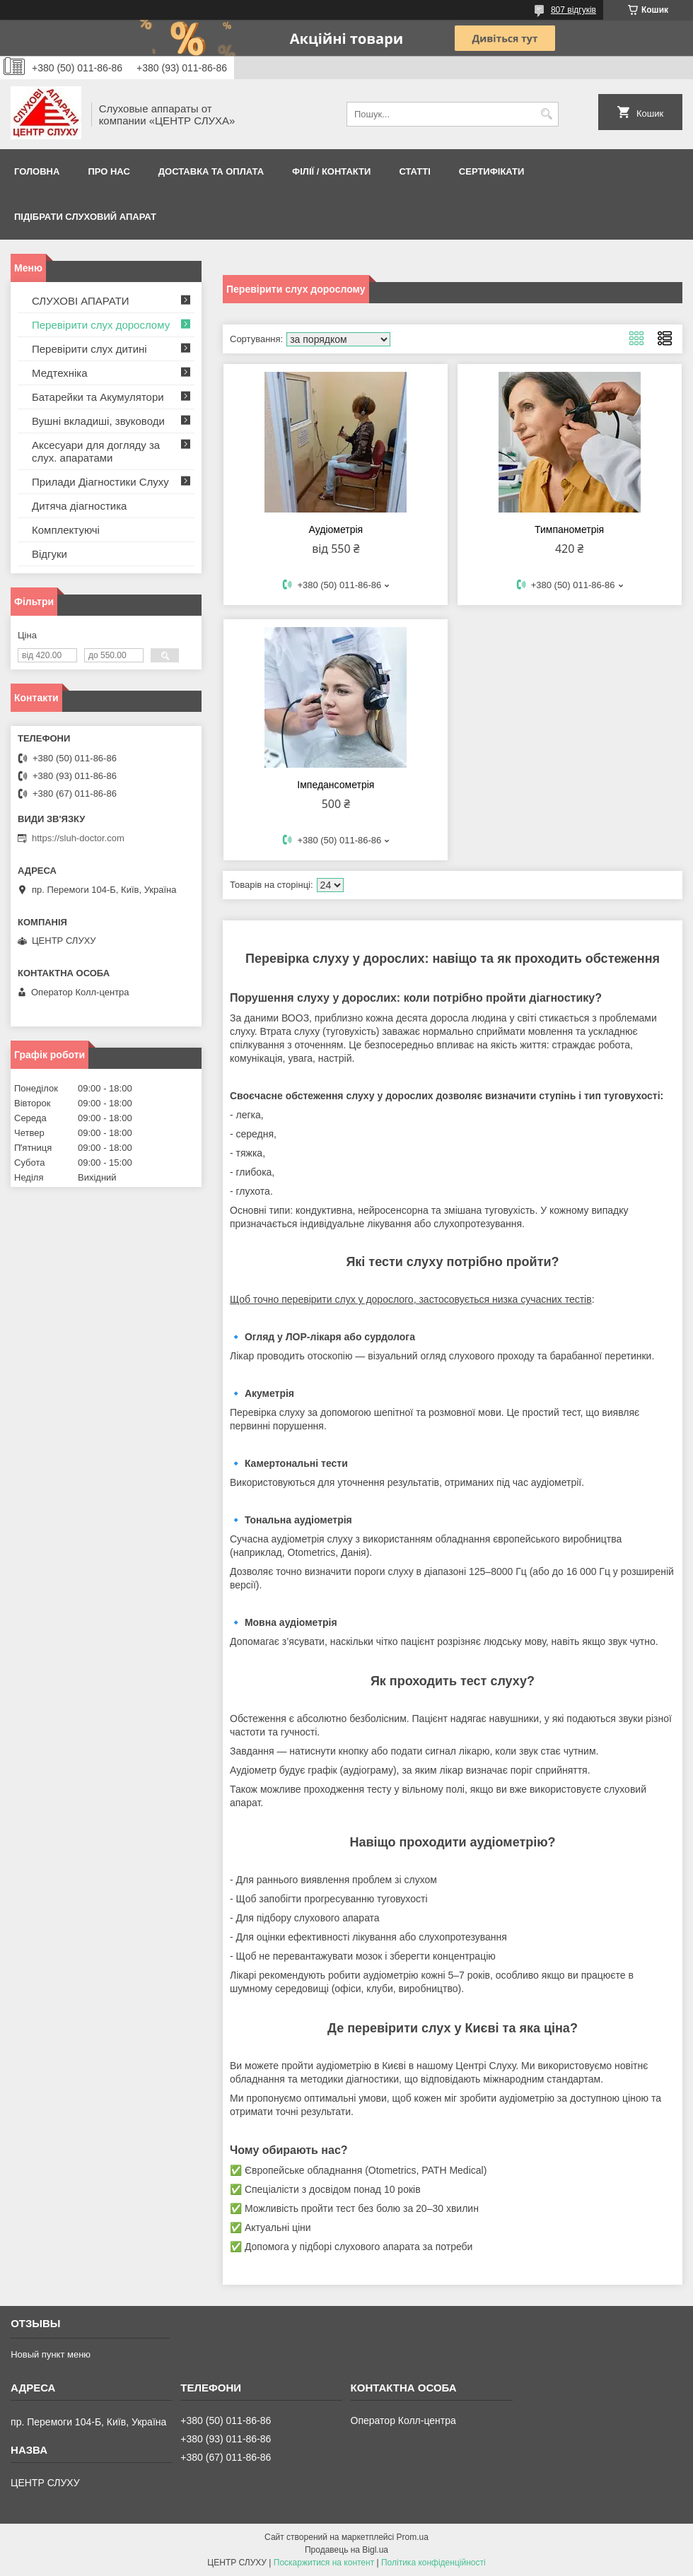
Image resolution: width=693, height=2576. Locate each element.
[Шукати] (546, 114)
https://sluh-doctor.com (78, 838)
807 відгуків (573, 10)
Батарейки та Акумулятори (98, 397)
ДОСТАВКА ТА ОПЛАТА (211, 171)
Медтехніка (60, 373)
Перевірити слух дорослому (101, 325)
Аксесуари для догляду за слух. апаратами (96, 451)
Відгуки (49, 554)
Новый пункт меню (51, 2354)
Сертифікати (492, 171)
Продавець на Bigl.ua (346, 2550)
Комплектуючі (66, 530)
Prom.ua (413, 2537)
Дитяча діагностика (79, 506)
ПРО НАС (108, 171)
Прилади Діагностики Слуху (100, 482)
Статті (414, 171)
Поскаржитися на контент (324, 2563)
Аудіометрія (336, 529)
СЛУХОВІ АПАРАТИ (80, 301)
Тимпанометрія (569, 529)
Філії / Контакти (331, 171)
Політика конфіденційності (433, 2563)
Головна (36, 171)
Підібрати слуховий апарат (85, 216)
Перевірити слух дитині (89, 349)
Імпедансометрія (335, 784)
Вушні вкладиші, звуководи (98, 421)
